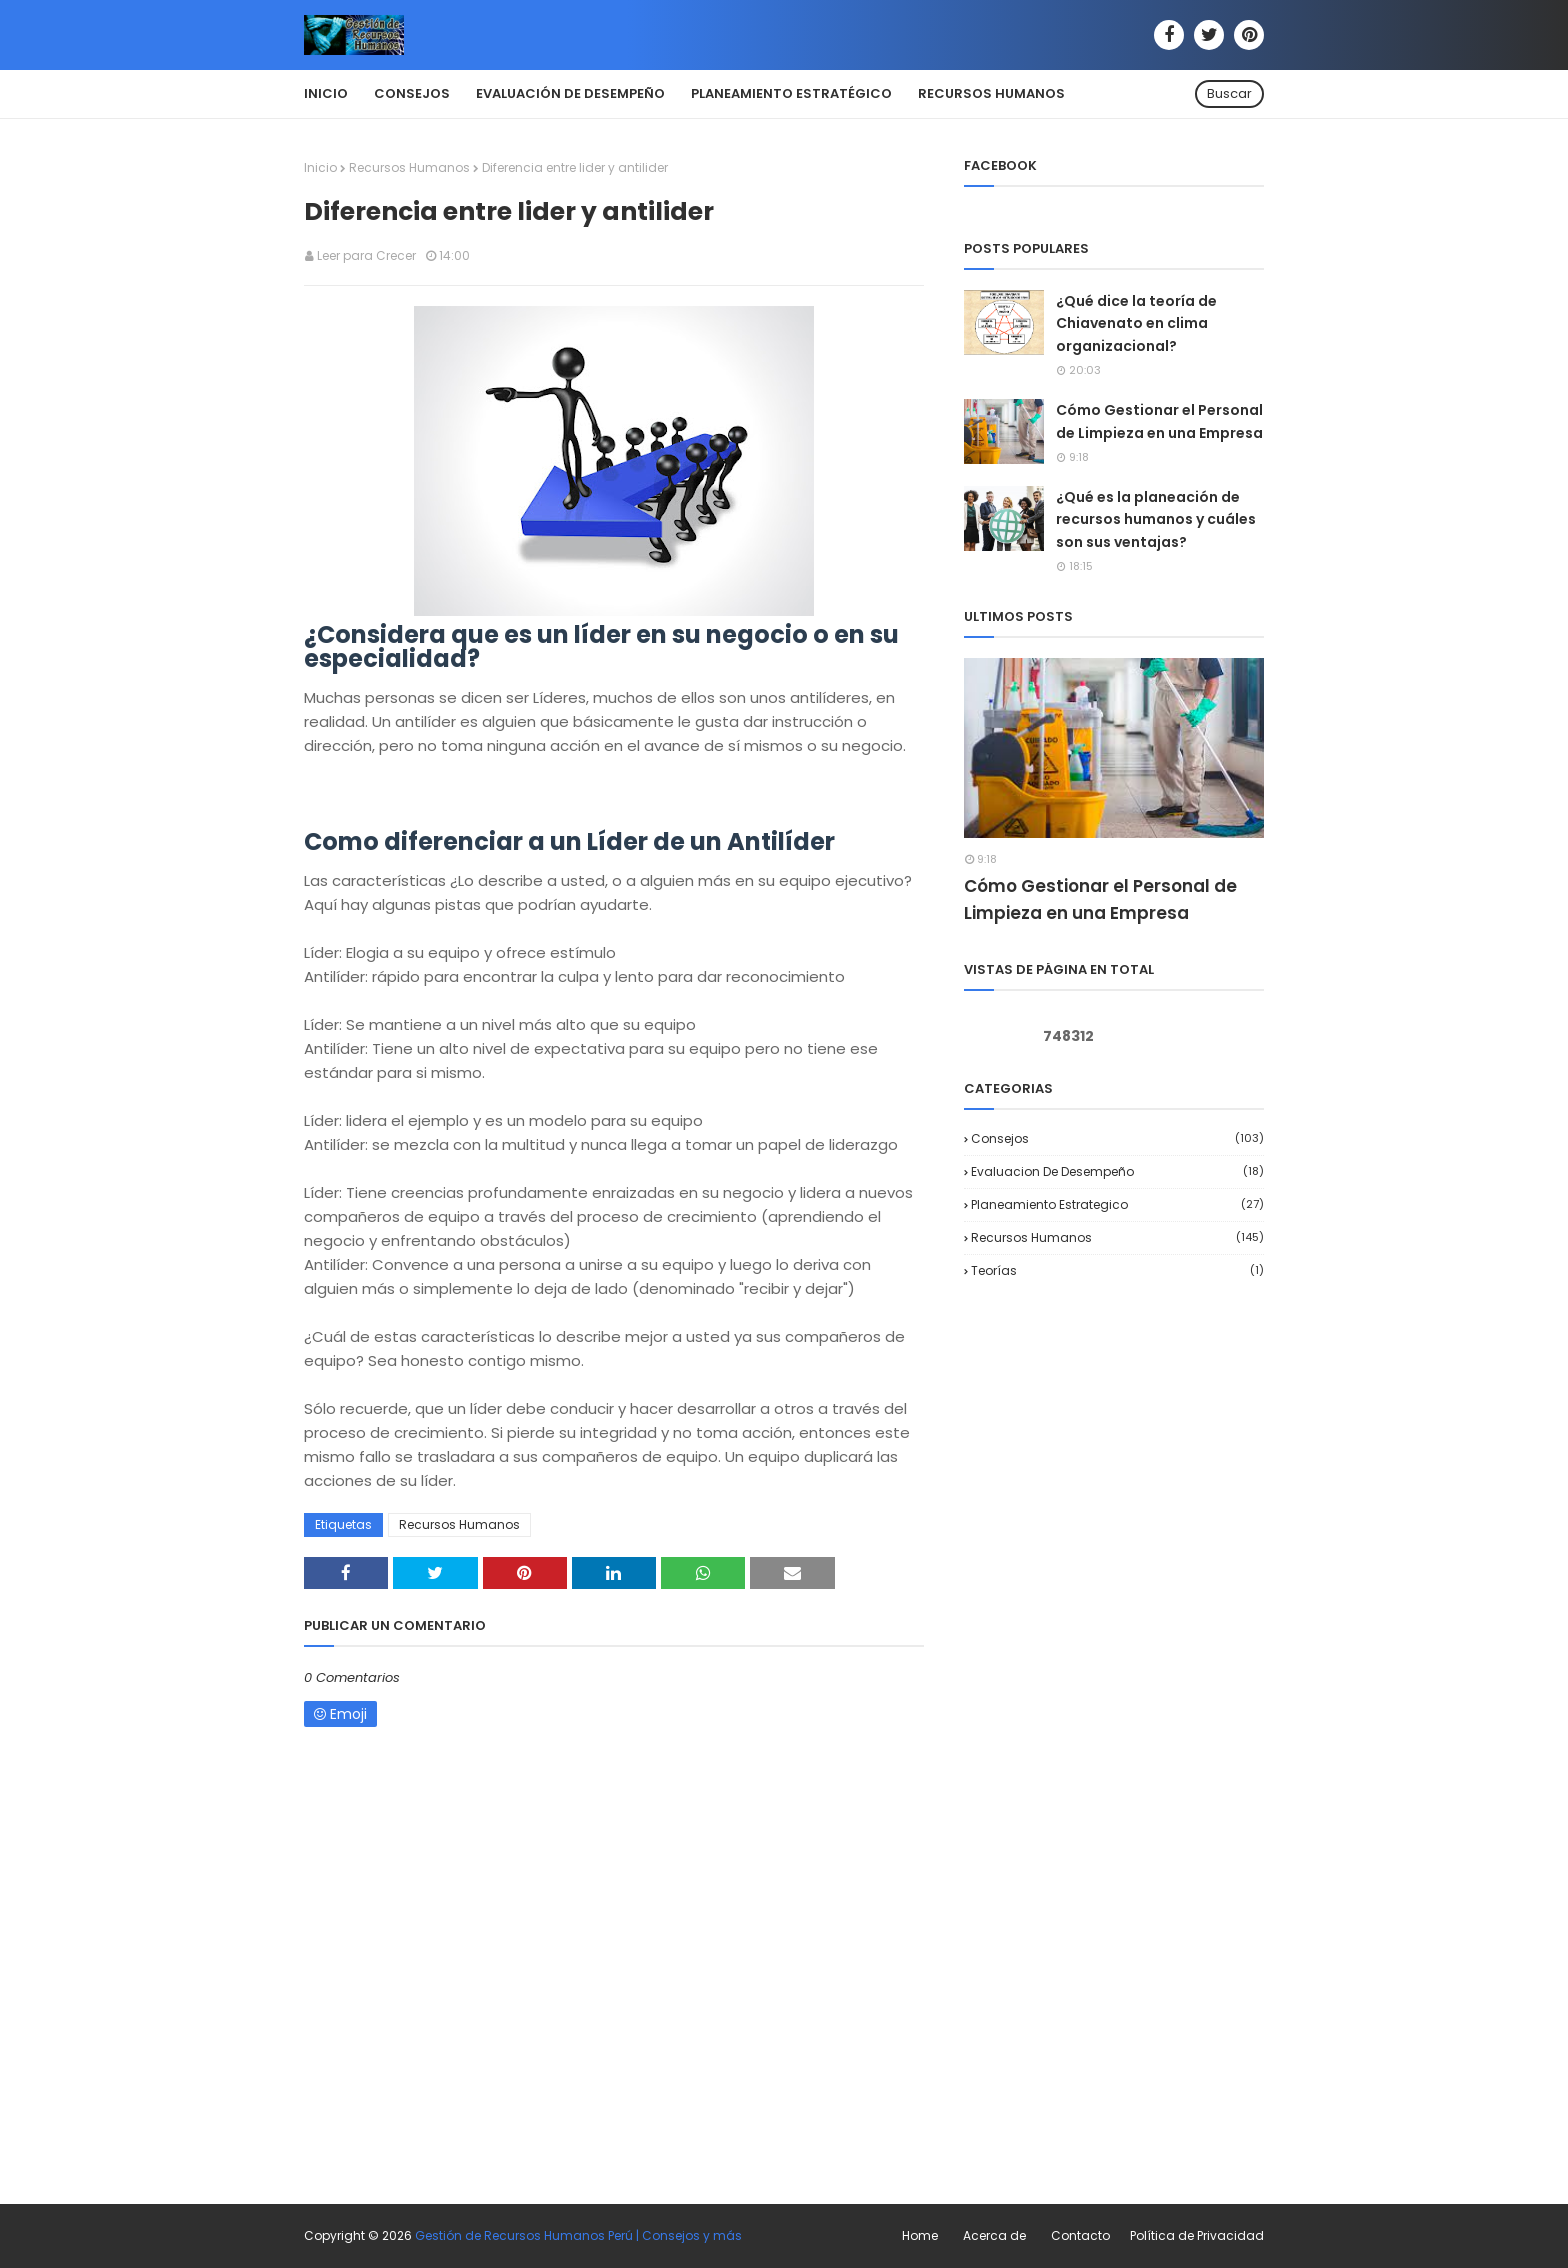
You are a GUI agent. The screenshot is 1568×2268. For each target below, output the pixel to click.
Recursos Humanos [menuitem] (991, 93)
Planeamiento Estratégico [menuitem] (791, 93)
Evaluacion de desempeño (1117, 1171)
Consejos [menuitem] (412, 93)
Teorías (1117, 1270)
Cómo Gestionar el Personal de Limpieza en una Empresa (1159, 421)
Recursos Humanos (409, 167)
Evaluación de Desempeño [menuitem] (570, 93)
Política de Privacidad (1197, 2235)
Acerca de (994, 2235)
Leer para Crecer (366, 255)
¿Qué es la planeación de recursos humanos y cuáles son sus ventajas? (1156, 519)
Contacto (1080, 2235)
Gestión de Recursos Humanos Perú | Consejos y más (578, 2235)
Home (920, 2235)
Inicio (320, 167)
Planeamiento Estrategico (1117, 1204)
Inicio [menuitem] (326, 93)
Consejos (1117, 1138)
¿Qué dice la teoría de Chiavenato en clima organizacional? (1136, 323)
